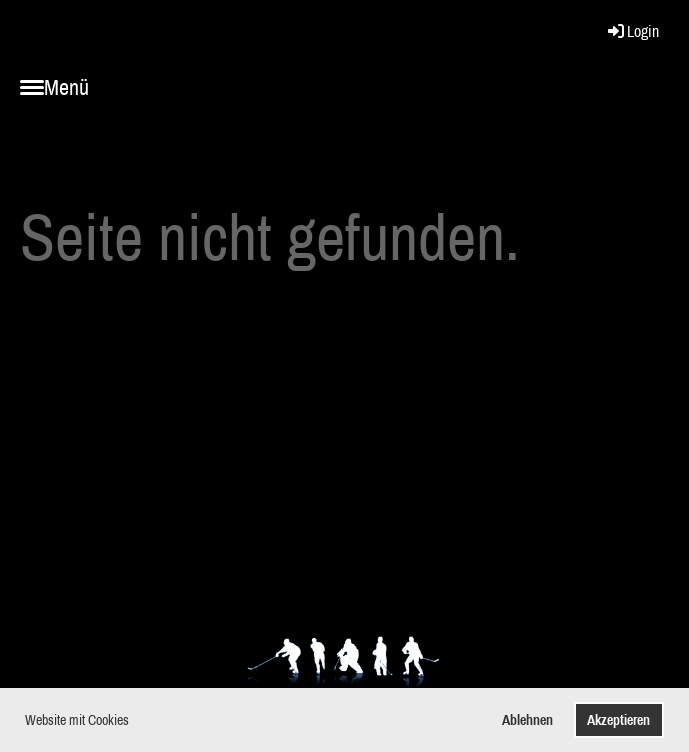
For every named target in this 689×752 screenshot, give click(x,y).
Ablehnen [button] (527, 719)
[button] (135, 722)
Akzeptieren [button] (618, 719)
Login (632, 31)
